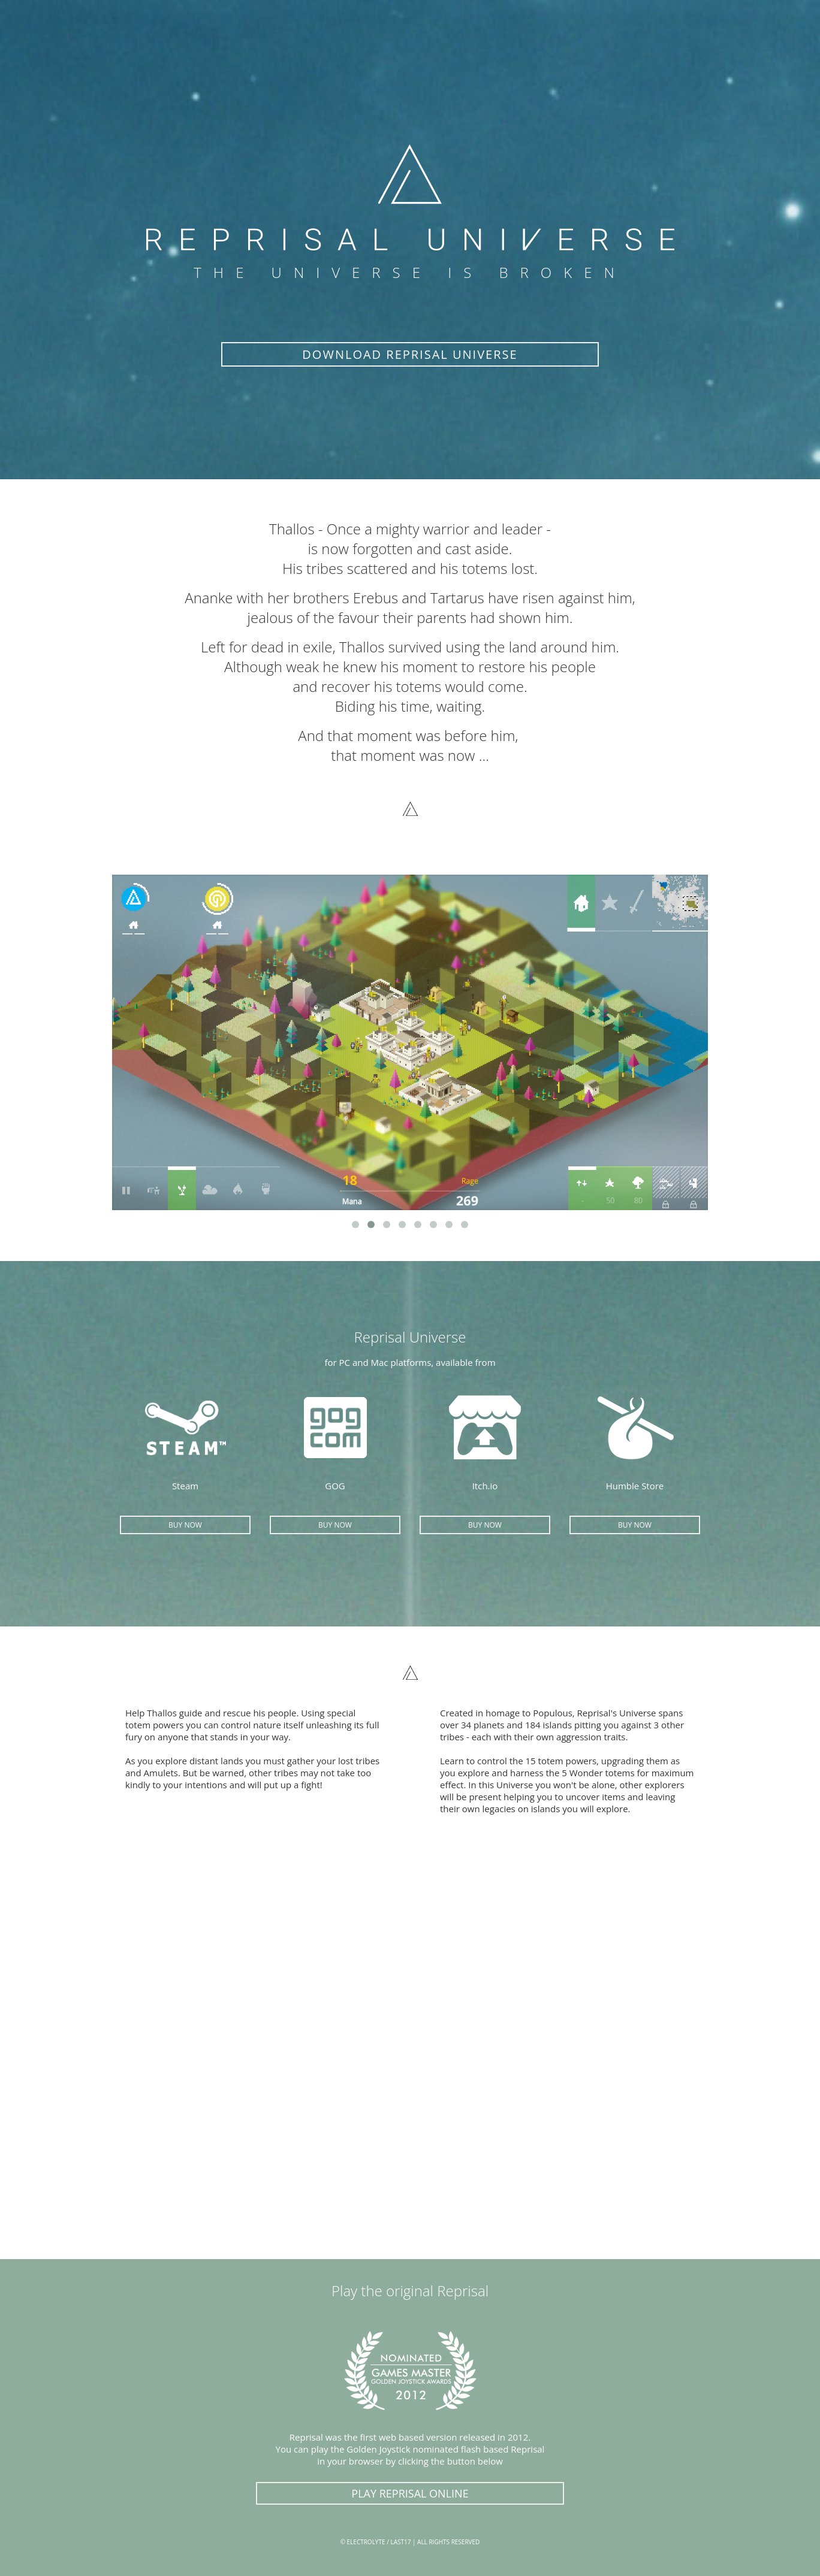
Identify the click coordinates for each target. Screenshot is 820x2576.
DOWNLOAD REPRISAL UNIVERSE (409, 354)
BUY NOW (185, 1525)
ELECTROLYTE (366, 2542)
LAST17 (400, 2542)
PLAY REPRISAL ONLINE (409, 2493)
